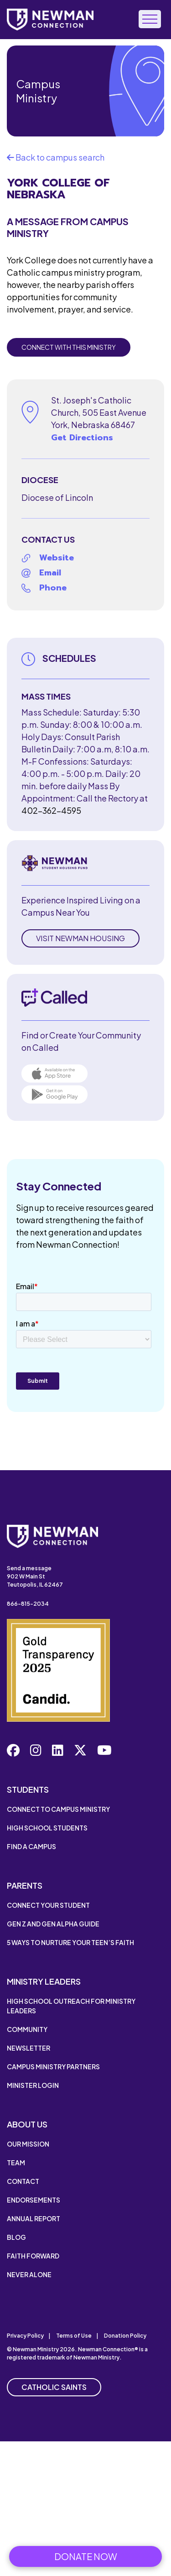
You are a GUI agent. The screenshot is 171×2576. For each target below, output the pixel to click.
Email (50, 572)
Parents (24, 1885)
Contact (23, 2181)
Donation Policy (125, 2335)
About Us (27, 2124)
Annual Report (33, 2218)
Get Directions (82, 437)
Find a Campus (31, 1846)
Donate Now (85, 2556)
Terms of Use (74, 2335)
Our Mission (28, 2144)
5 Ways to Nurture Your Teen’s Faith (70, 1942)
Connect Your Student (48, 1905)
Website (56, 557)
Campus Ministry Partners (53, 2066)
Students (28, 1789)
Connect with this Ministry (68, 347)
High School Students (47, 1828)
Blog (16, 2237)
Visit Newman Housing (80, 938)
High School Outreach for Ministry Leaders (71, 2006)
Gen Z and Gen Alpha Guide (53, 1924)
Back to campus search (55, 157)
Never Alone (29, 2274)
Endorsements (33, 2200)
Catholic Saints (54, 2387)
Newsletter (28, 2048)
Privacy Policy (25, 2335)
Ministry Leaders (44, 1981)
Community (27, 2029)
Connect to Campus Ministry (58, 1809)
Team (16, 2162)
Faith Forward (33, 2256)
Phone (53, 587)
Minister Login (33, 2085)
